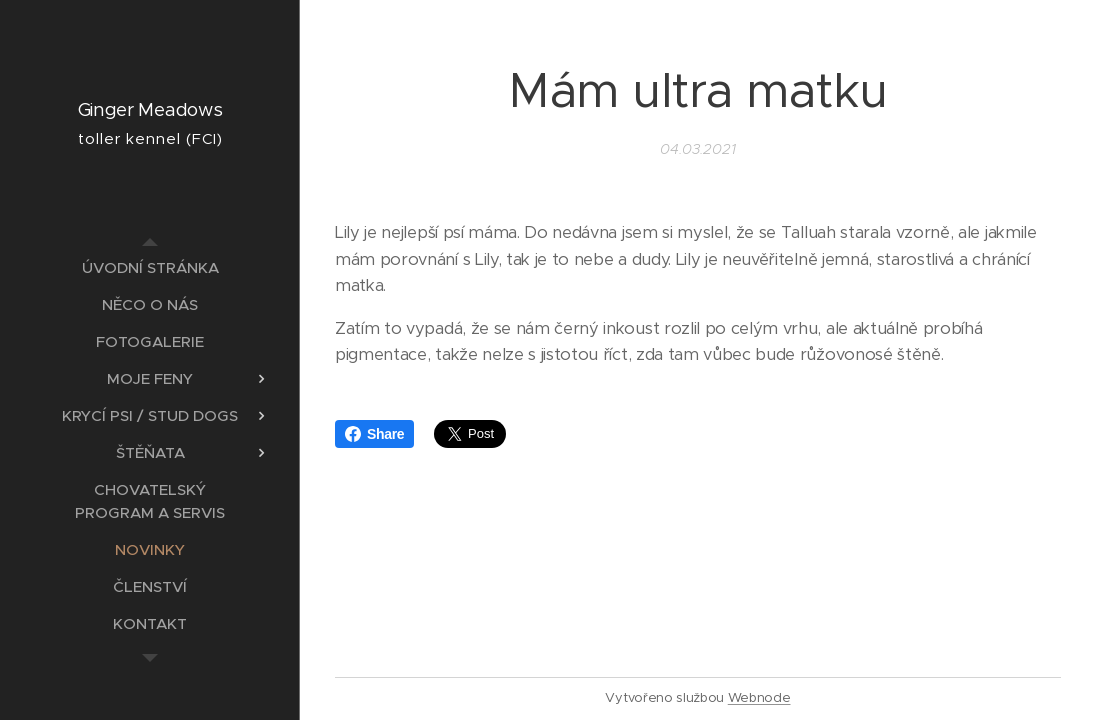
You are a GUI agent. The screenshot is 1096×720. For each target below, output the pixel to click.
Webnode (759, 697)
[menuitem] (150, 267)
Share (374, 434)
